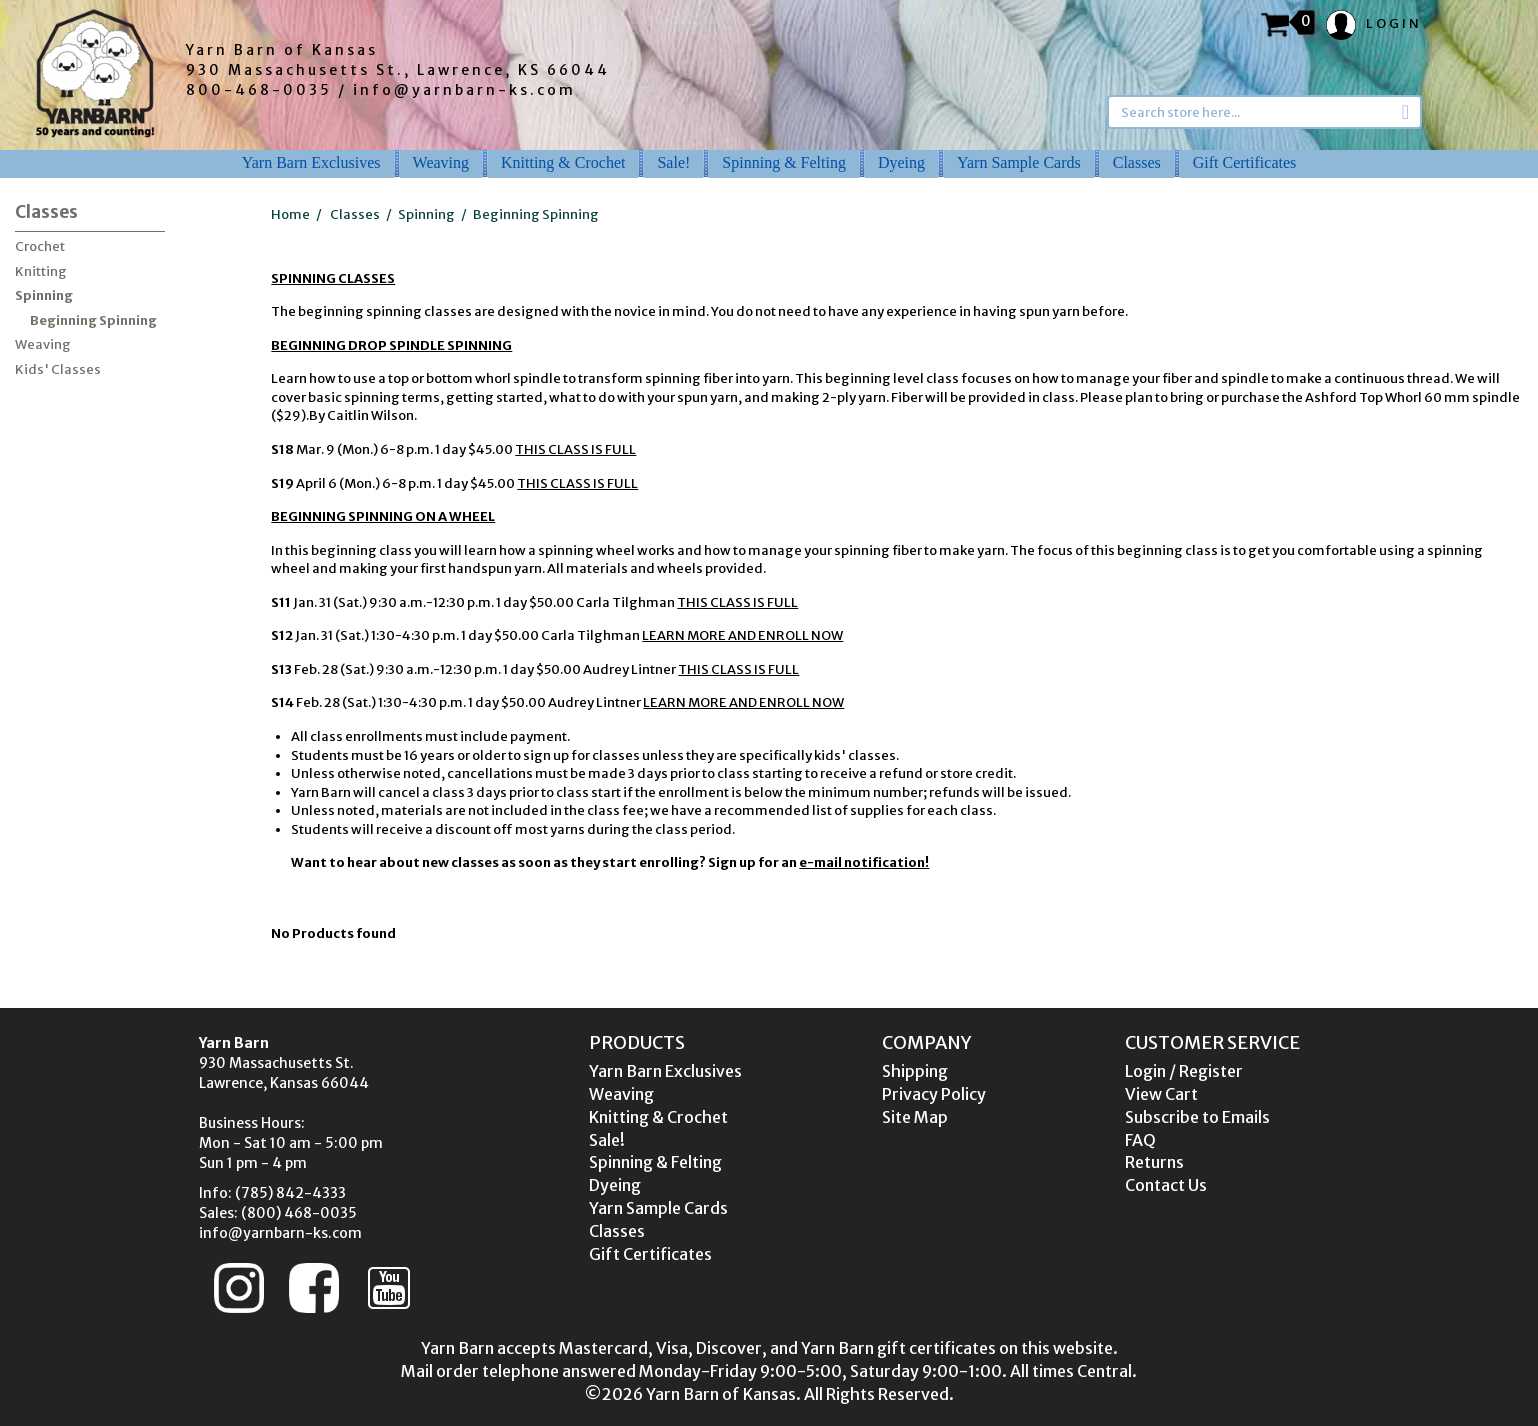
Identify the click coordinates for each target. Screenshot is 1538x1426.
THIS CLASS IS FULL (575, 449)
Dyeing (901, 162)
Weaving (441, 162)
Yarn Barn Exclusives (311, 162)
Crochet (40, 246)
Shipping (915, 1071)
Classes (1137, 162)
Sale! (673, 162)
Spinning (44, 295)
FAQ (1140, 1140)
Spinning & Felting (784, 162)
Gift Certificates (1245, 162)
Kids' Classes (58, 369)
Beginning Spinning (93, 320)
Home (290, 214)
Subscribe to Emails (1197, 1117)
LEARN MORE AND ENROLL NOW (742, 635)
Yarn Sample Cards (1019, 162)
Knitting (41, 271)
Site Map (915, 1117)
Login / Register (1184, 1071)
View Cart (1161, 1094)
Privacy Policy (934, 1094)
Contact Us (1166, 1185)
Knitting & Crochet (563, 162)
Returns (1154, 1162)
